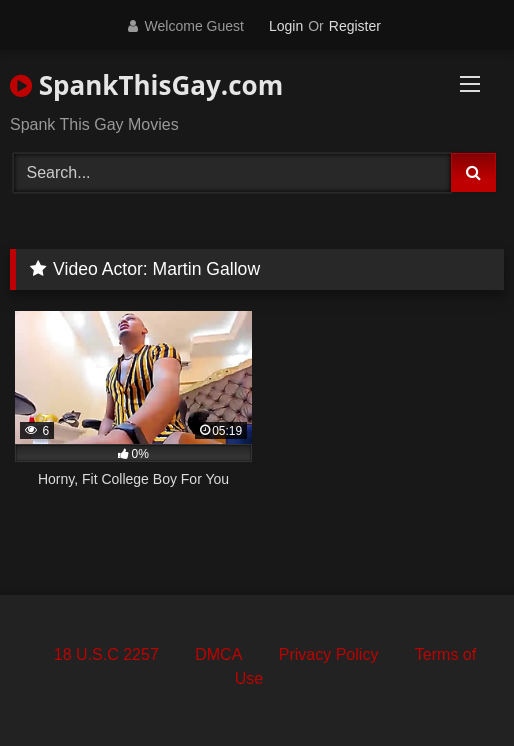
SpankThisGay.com (146, 85)
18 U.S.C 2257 (106, 654)
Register (355, 26)
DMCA (218, 654)
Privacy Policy (329, 654)
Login (286, 26)
